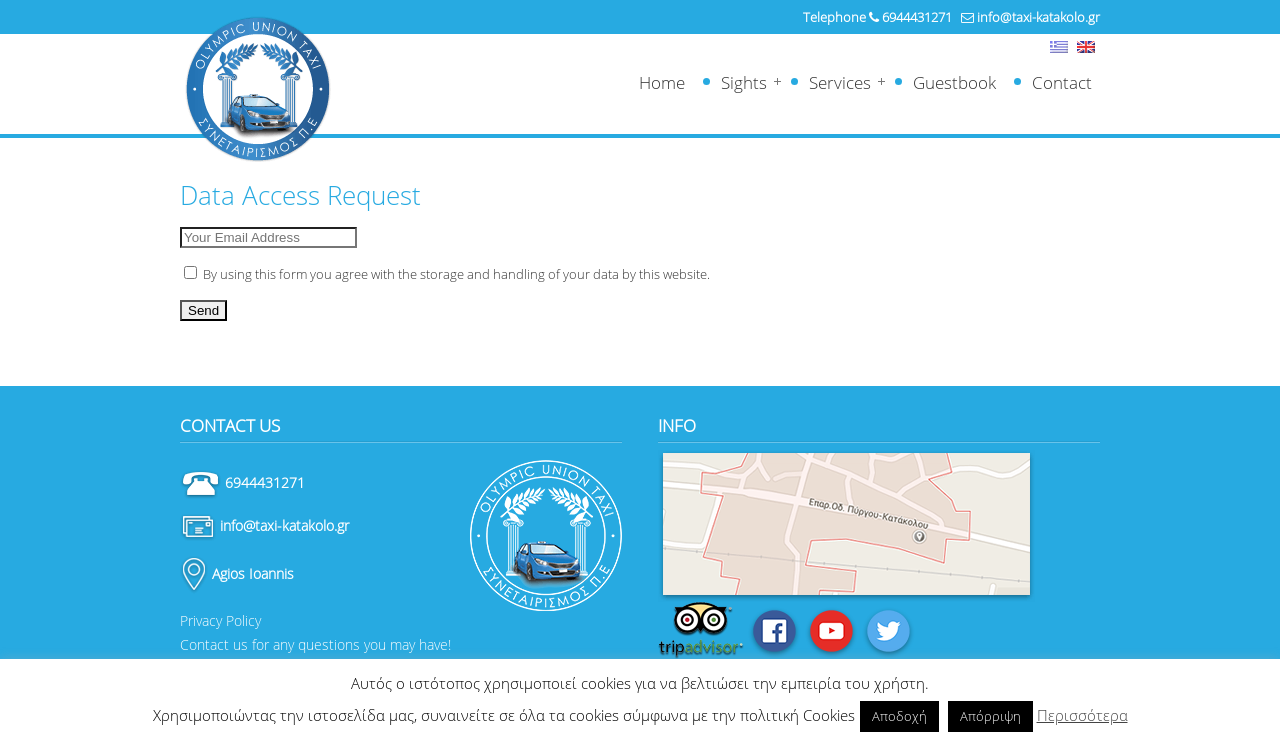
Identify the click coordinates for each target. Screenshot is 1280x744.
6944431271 (917, 17)
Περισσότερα (1082, 715)
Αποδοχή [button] (899, 716)
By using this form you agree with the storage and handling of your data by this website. (447, 274)
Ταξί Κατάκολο (257, 89)
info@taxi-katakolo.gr (1038, 17)
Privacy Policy (220, 620)
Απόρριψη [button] (990, 716)
